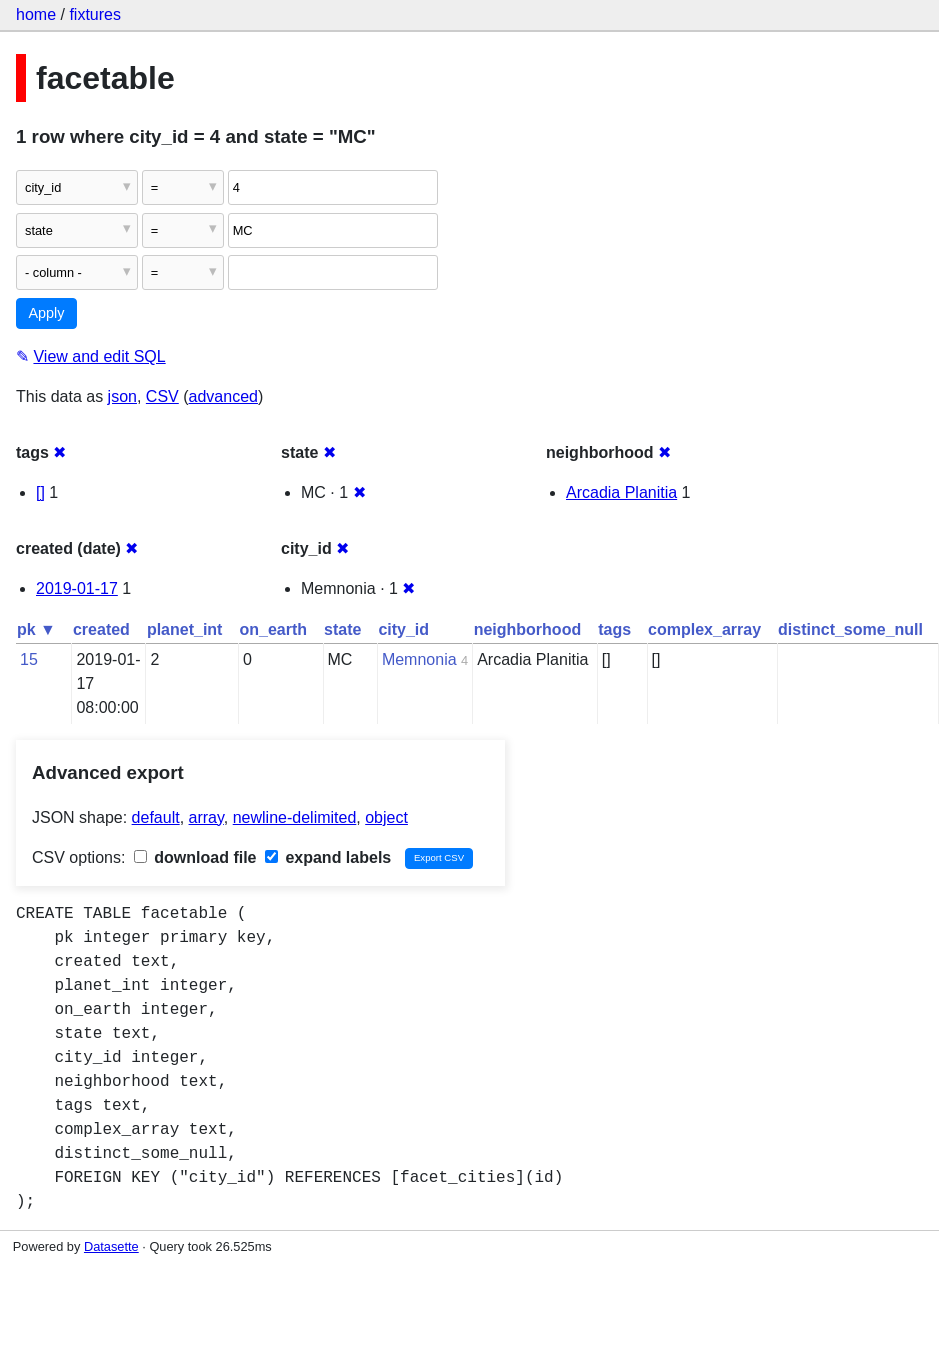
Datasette (111, 1246)
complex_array (704, 629)
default (156, 817)
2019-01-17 (77, 588)
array (206, 817)
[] (40, 492)
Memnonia (419, 659)
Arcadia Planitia (621, 492)
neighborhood (528, 629)
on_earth (273, 629)
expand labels (328, 857)
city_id (403, 629)
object (386, 817)
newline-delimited (295, 817)
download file (195, 857)
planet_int (185, 629)
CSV (162, 396)
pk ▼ (36, 629)
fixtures (95, 14)
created (101, 629)
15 (29, 659)
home (36, 14)
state (342, 629)
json (122, 396)
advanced (223, 396)
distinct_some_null (850, 629)
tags (614, 629)
